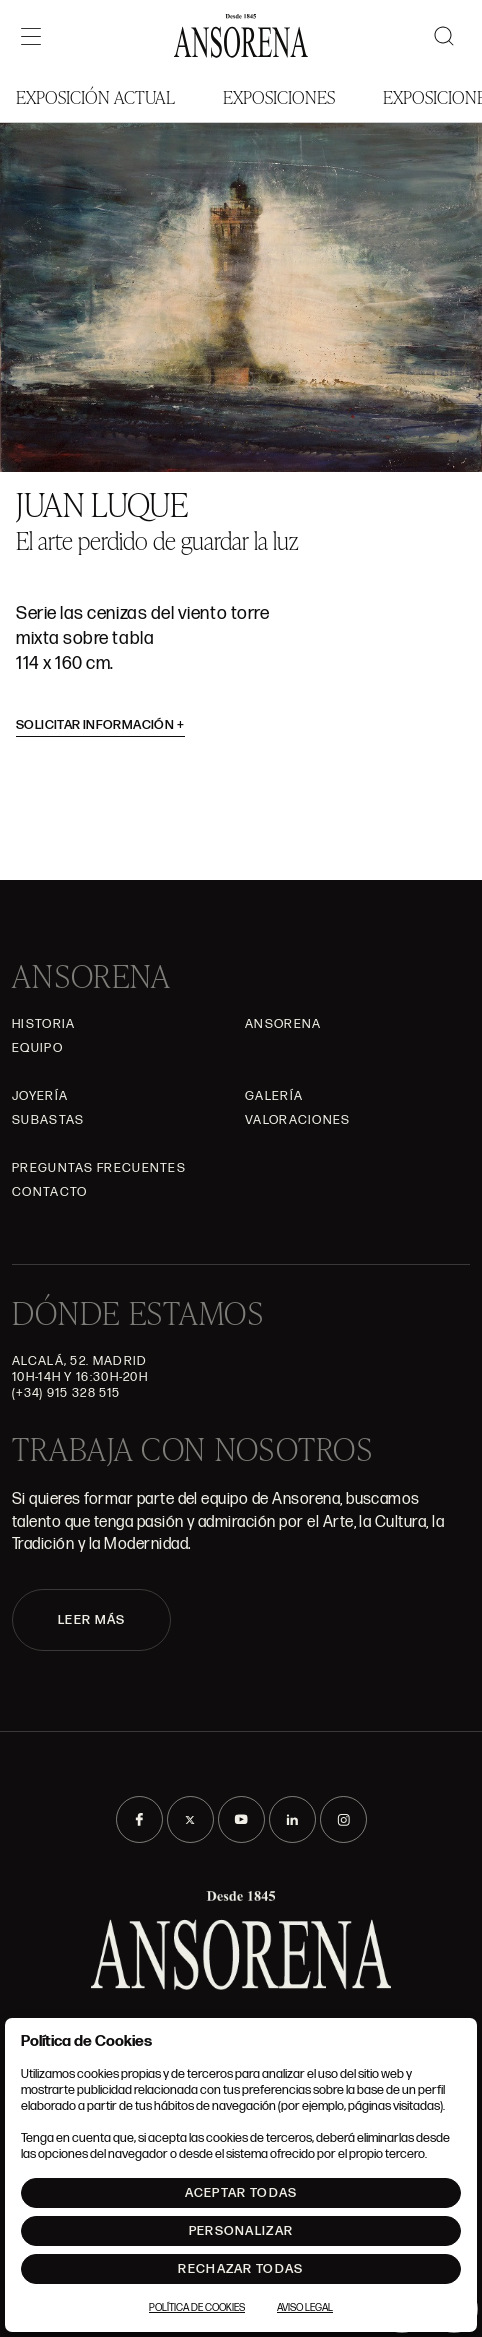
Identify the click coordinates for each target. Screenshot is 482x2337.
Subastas (48, 1120)
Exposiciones (279, 96)
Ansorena (283, 1024)
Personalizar (241, 2231)
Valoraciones (298, 1120)
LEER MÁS (91, 1620)
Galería (274, 1096)
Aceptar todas (241, 2193)
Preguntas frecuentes (99, 1168)
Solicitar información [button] (100, 725)
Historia (43, 1024)
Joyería (40, 1096)
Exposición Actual (95, 96)
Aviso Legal (305, 2308)
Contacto (49, 1192)
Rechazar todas (240, 2269)
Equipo (37, 1048)
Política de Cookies (197, 2308)
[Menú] (31, 36)
